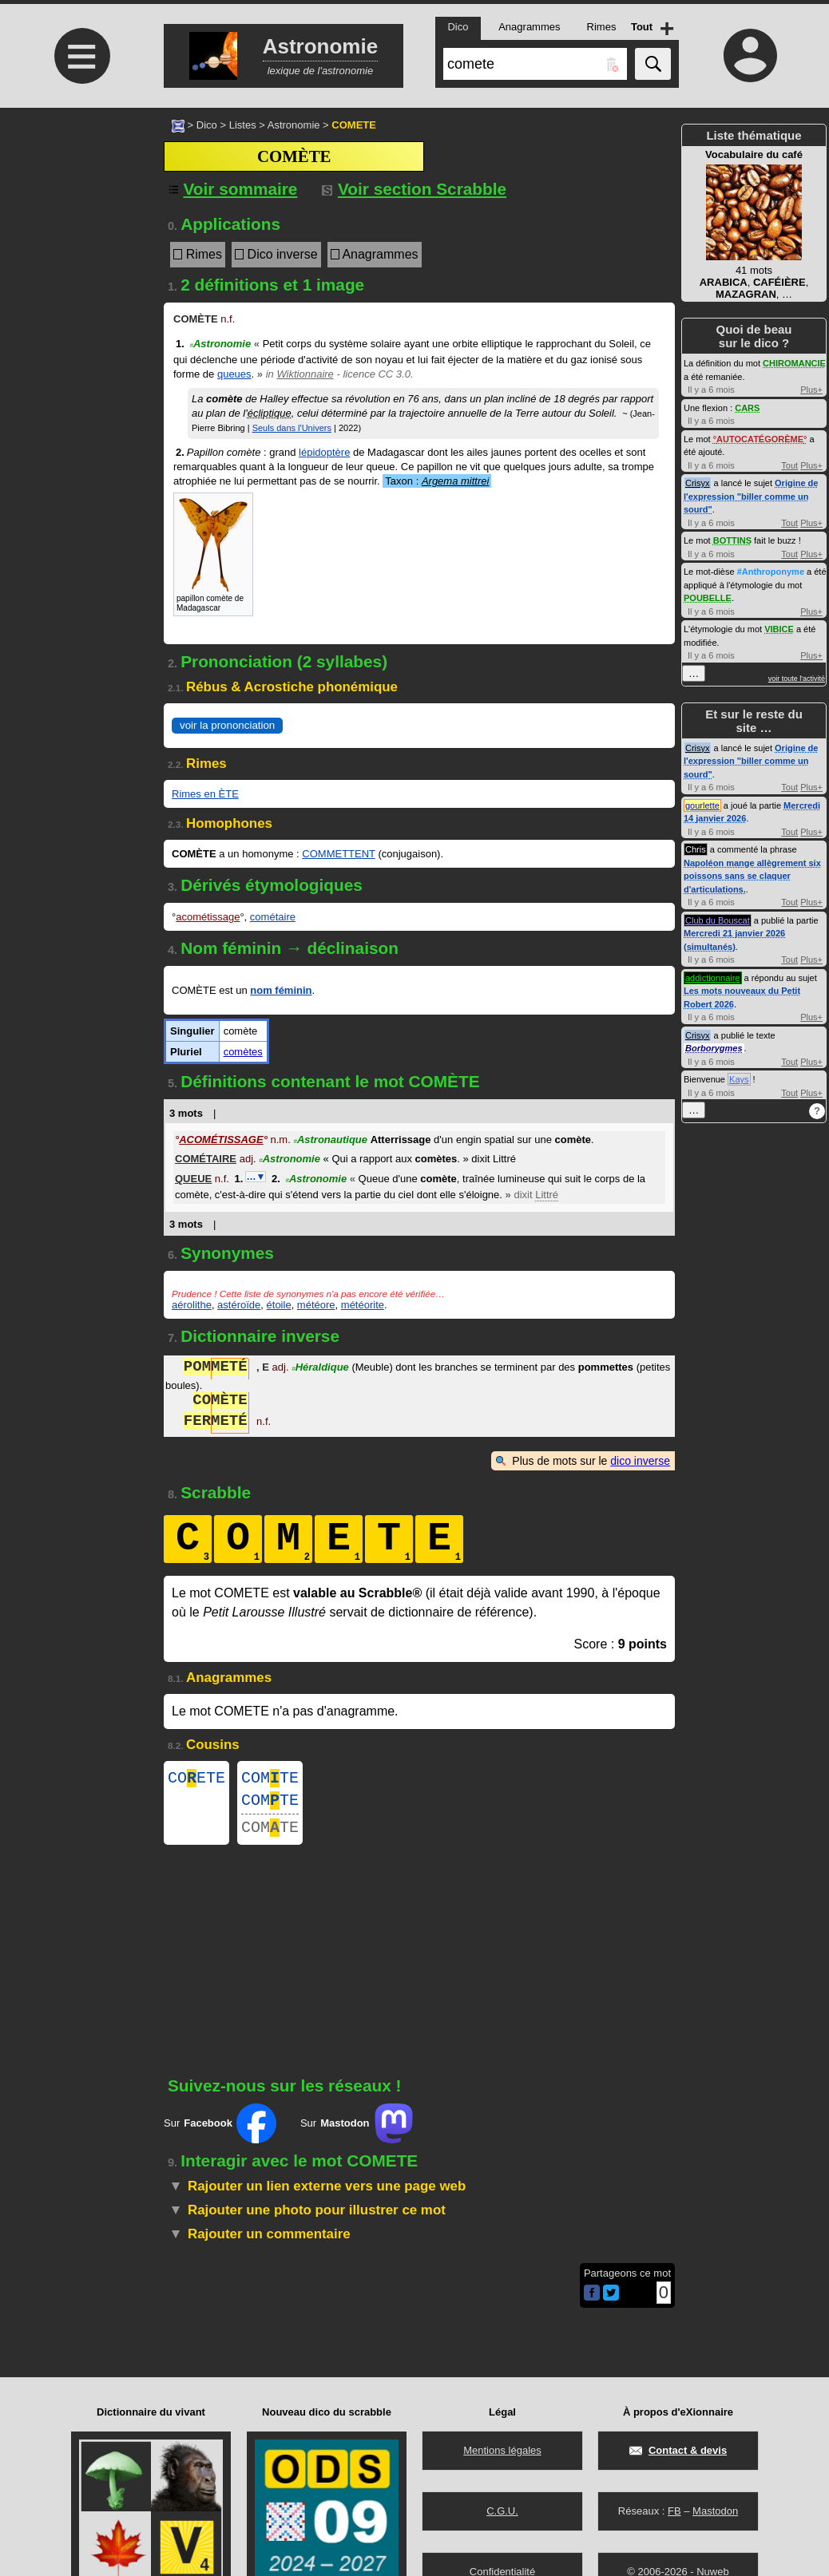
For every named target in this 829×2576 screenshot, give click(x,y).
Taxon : (436, 481)
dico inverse (640, 1460)
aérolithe (192, 1305)
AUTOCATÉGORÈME (759, 439)
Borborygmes (714, 1048)
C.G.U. (502, 2511)
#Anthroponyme (770, 571)
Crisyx (697, 483)
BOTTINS (732, 540)
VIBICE (779, 629)
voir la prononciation (227, 725)
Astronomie (294, 125)
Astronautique (330, 1140)
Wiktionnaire (304, 374)
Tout (789, 465)
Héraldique (320, 1369)
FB (674, 2511)
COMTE (270, 1780)
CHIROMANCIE (794, 363)
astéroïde (238, 1305)
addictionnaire (712, 978)
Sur (220, 2133)
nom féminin (280, 990)
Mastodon (715, 2511)
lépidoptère (324, 452)
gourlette (702, 805)
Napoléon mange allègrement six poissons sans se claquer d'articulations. (752, 876)
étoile (279, 1305)
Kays (738, 1079)
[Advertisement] (80, 241)
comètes (243, 1052)
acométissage (208, 917)
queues (234, 374)
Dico (206, 125)
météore (316, 1305)
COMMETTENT (338, 854)
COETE (196, 1780)
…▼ (255, 1176)
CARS (747, 408)
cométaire (273, 917)
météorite (362, 1305)
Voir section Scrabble (414, 189)
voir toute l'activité (796, 679)
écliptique (270, 413)
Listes (242, 125)
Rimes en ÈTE (205, 794)
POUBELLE (708, 598)
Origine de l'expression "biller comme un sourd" (751, 496)
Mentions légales (502, 2450)
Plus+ (811, 389)
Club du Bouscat (717, 920)
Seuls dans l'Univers (291, 428)
